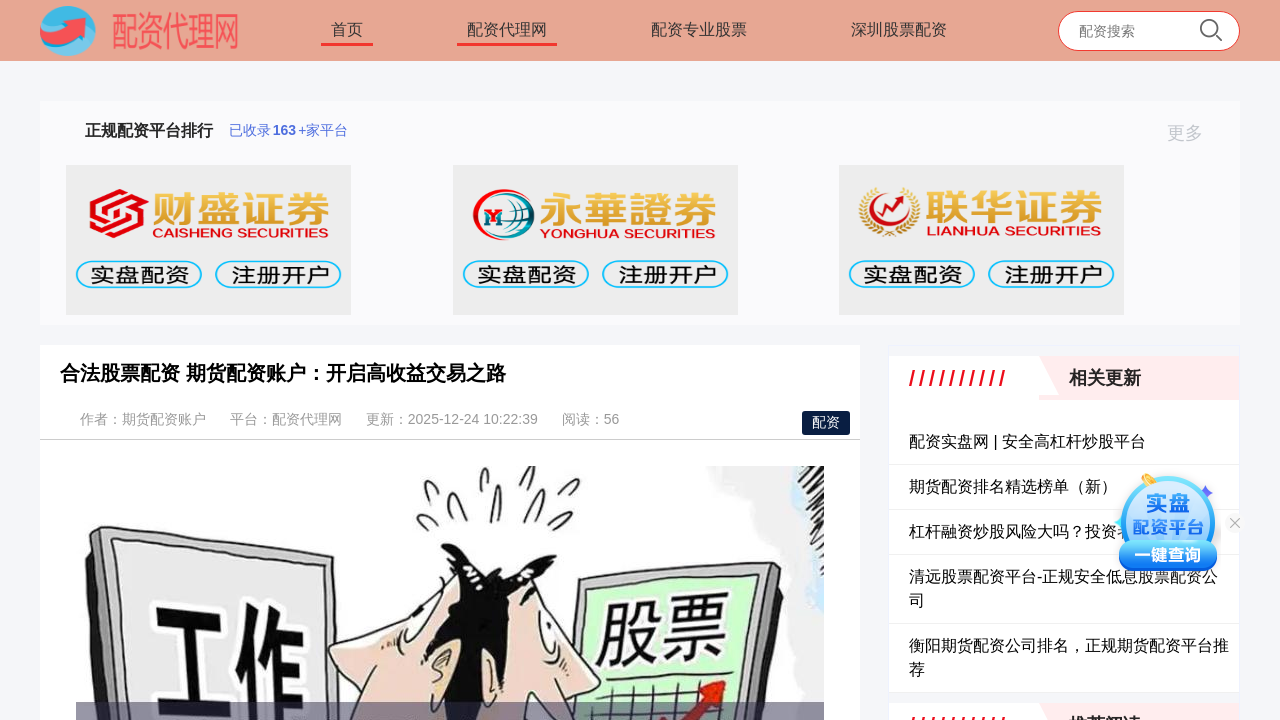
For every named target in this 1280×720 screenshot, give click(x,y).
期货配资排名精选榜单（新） (1013, 486)
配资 (826, 422)
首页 (347, 29)
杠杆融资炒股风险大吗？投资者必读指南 (1053, 531)
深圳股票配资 (899, 29)
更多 (1193, 133)
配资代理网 (507, 29)
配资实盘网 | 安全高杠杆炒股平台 (1027, 441)
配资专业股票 (699, 29)
